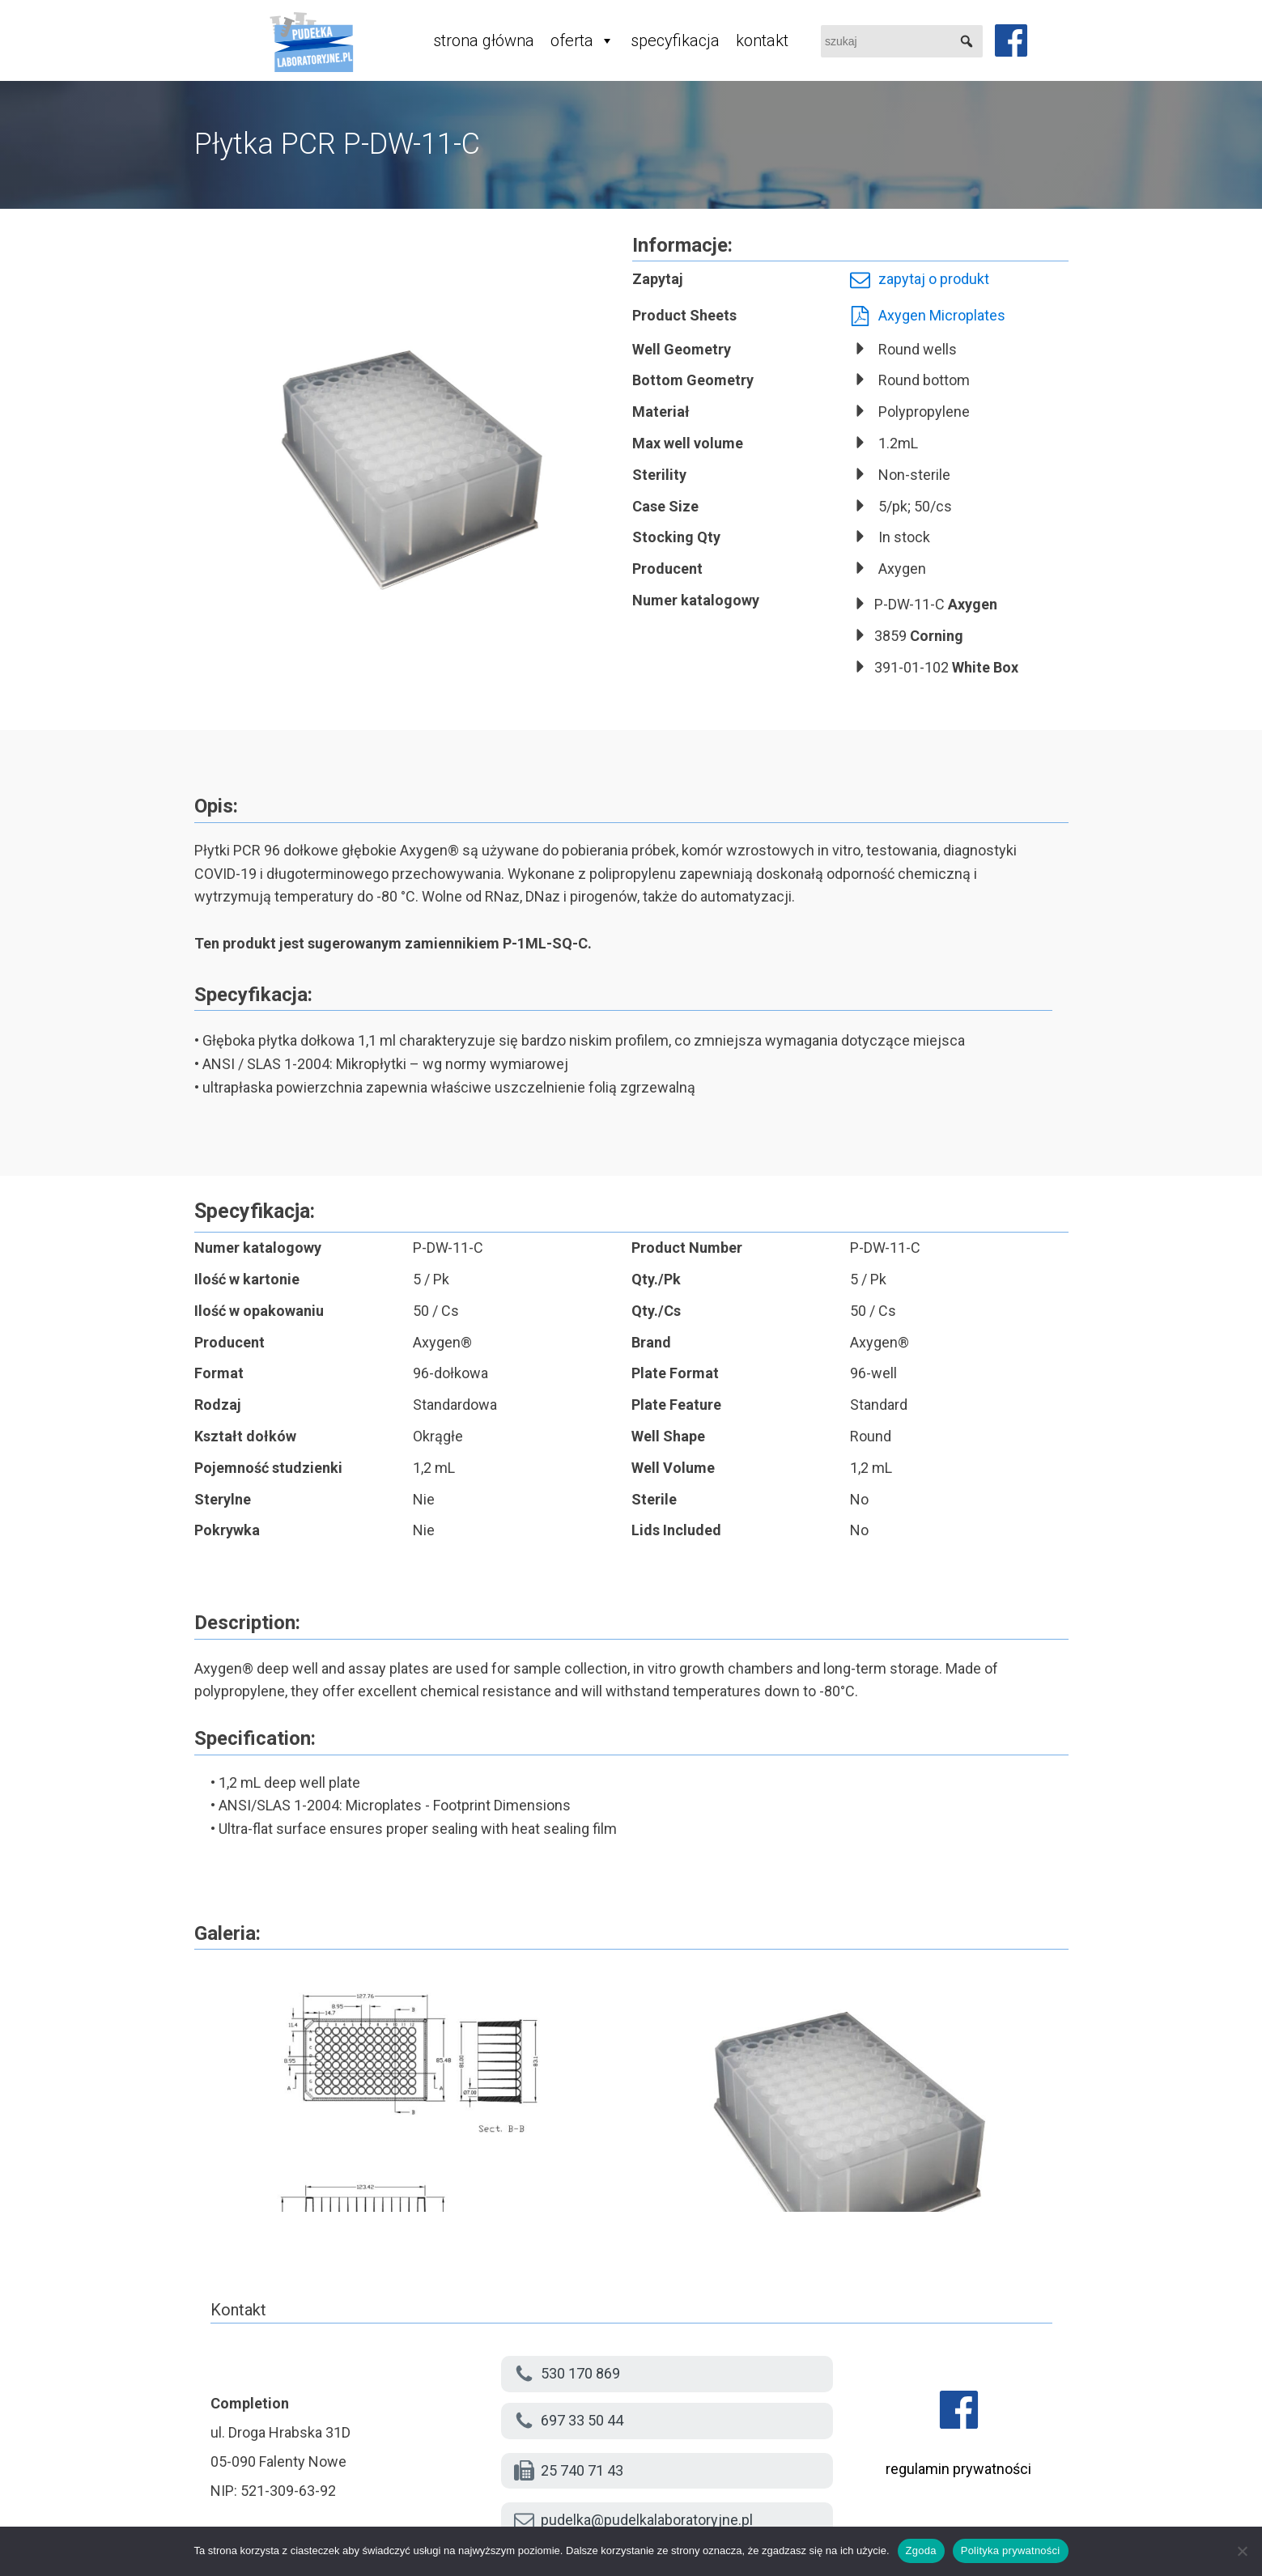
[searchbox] (902, 41)
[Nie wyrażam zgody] (1242, 2551)
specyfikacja (675, 40)
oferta (582, 40)
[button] (966, 41)
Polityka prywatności (1010, 2550)
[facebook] (1011, 40)
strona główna (483, 40)
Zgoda (921, 2550)
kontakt (762, 40)
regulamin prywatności (958, 2468)
